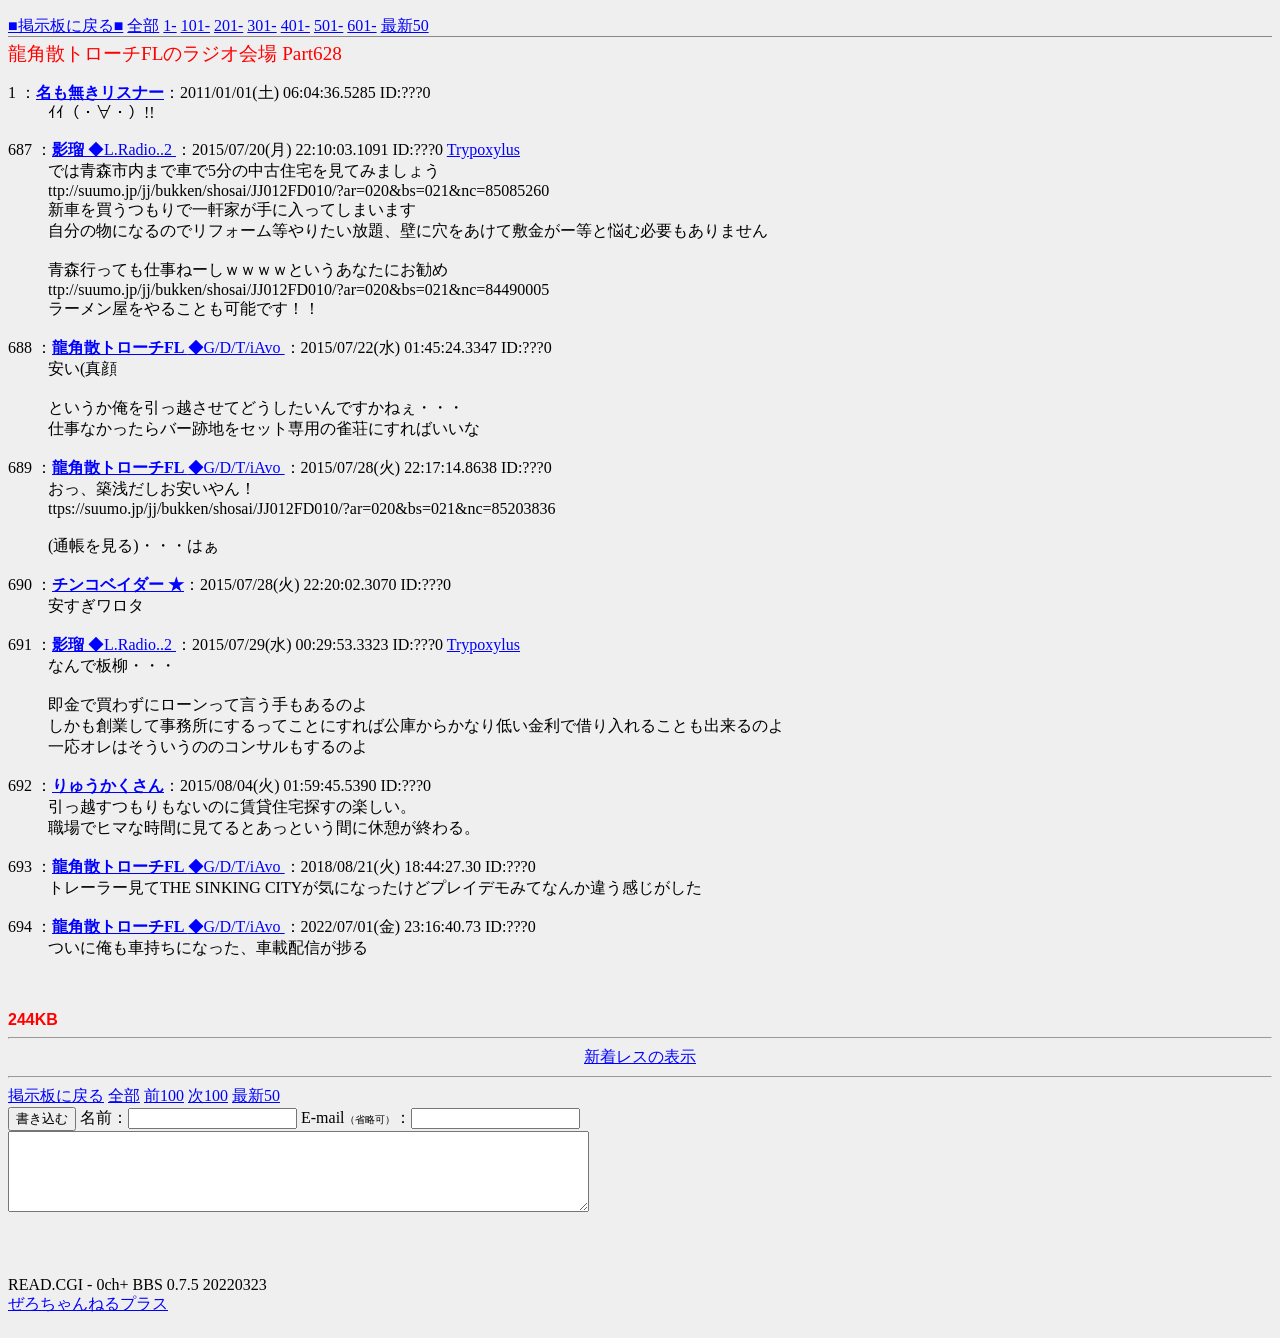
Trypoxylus (483, 149)
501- (328, 25)
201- (228, 25)
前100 (164, 1095)
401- (295, 25)
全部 (143, 25)
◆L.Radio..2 (114, 149)
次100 (208, 1095)
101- (195, 25)
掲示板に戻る (56, 1095)
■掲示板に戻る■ (65, 25)
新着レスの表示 (640, 1056)
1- (169, 25)
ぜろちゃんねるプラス (88, 1318)
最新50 (405, 25)
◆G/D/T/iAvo (168, 347)
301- (261, 25)
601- (361, 25)
